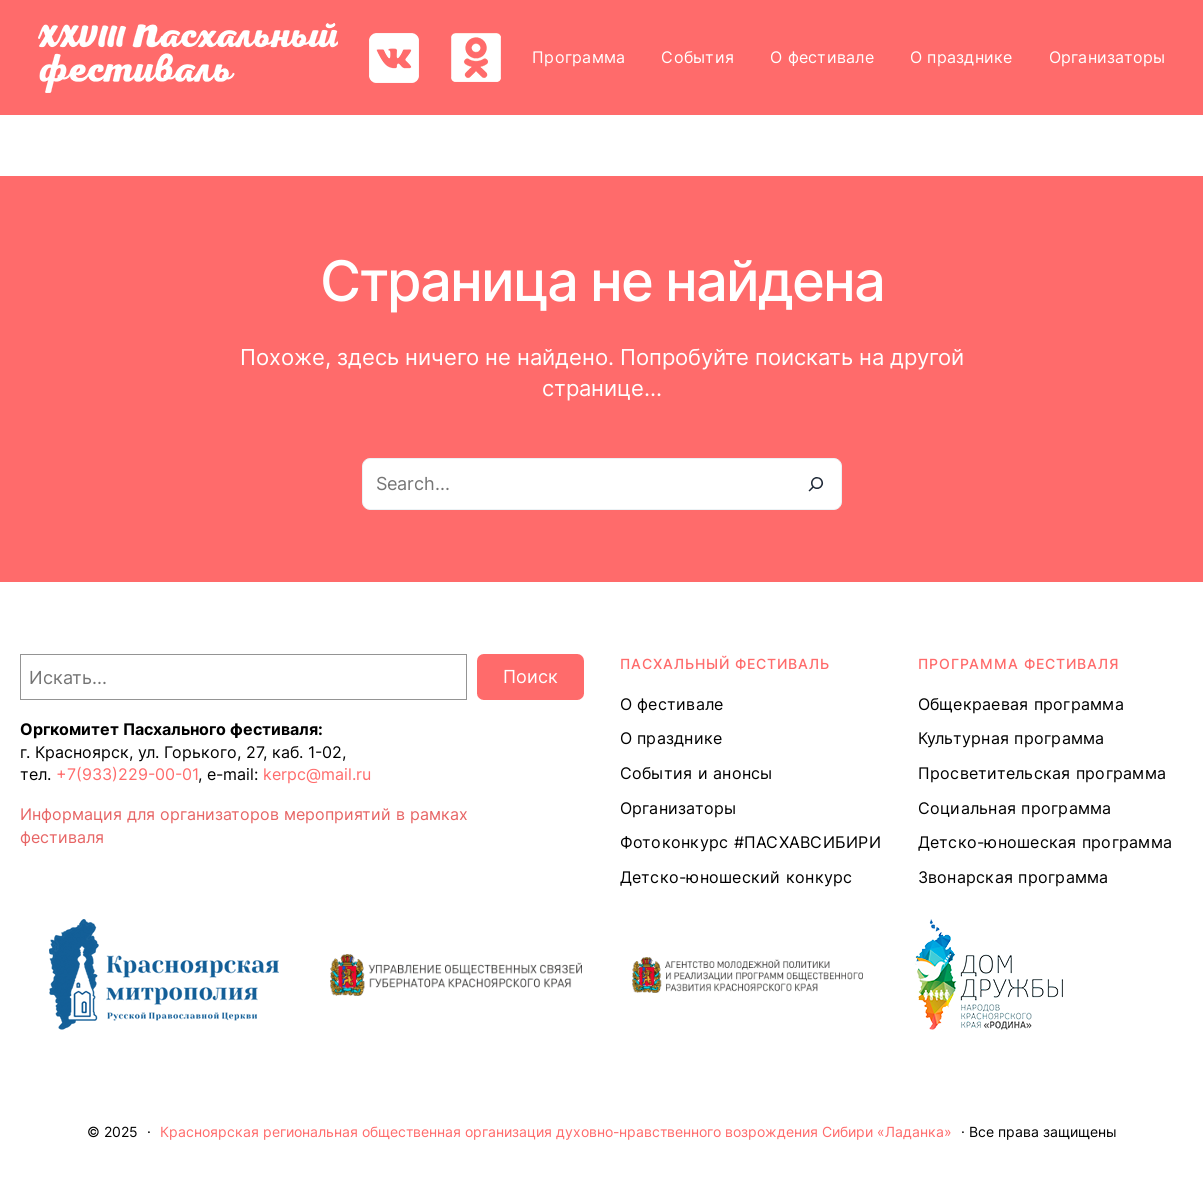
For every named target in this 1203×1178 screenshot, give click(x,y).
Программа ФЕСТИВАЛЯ (1018, 663)
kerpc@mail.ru (317, 774)
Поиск (530, 676)
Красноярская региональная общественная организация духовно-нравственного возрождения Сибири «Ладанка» (556, 1131)
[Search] (816, 484)
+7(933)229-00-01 (127, 774)
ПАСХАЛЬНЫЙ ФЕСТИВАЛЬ (725, 663)
